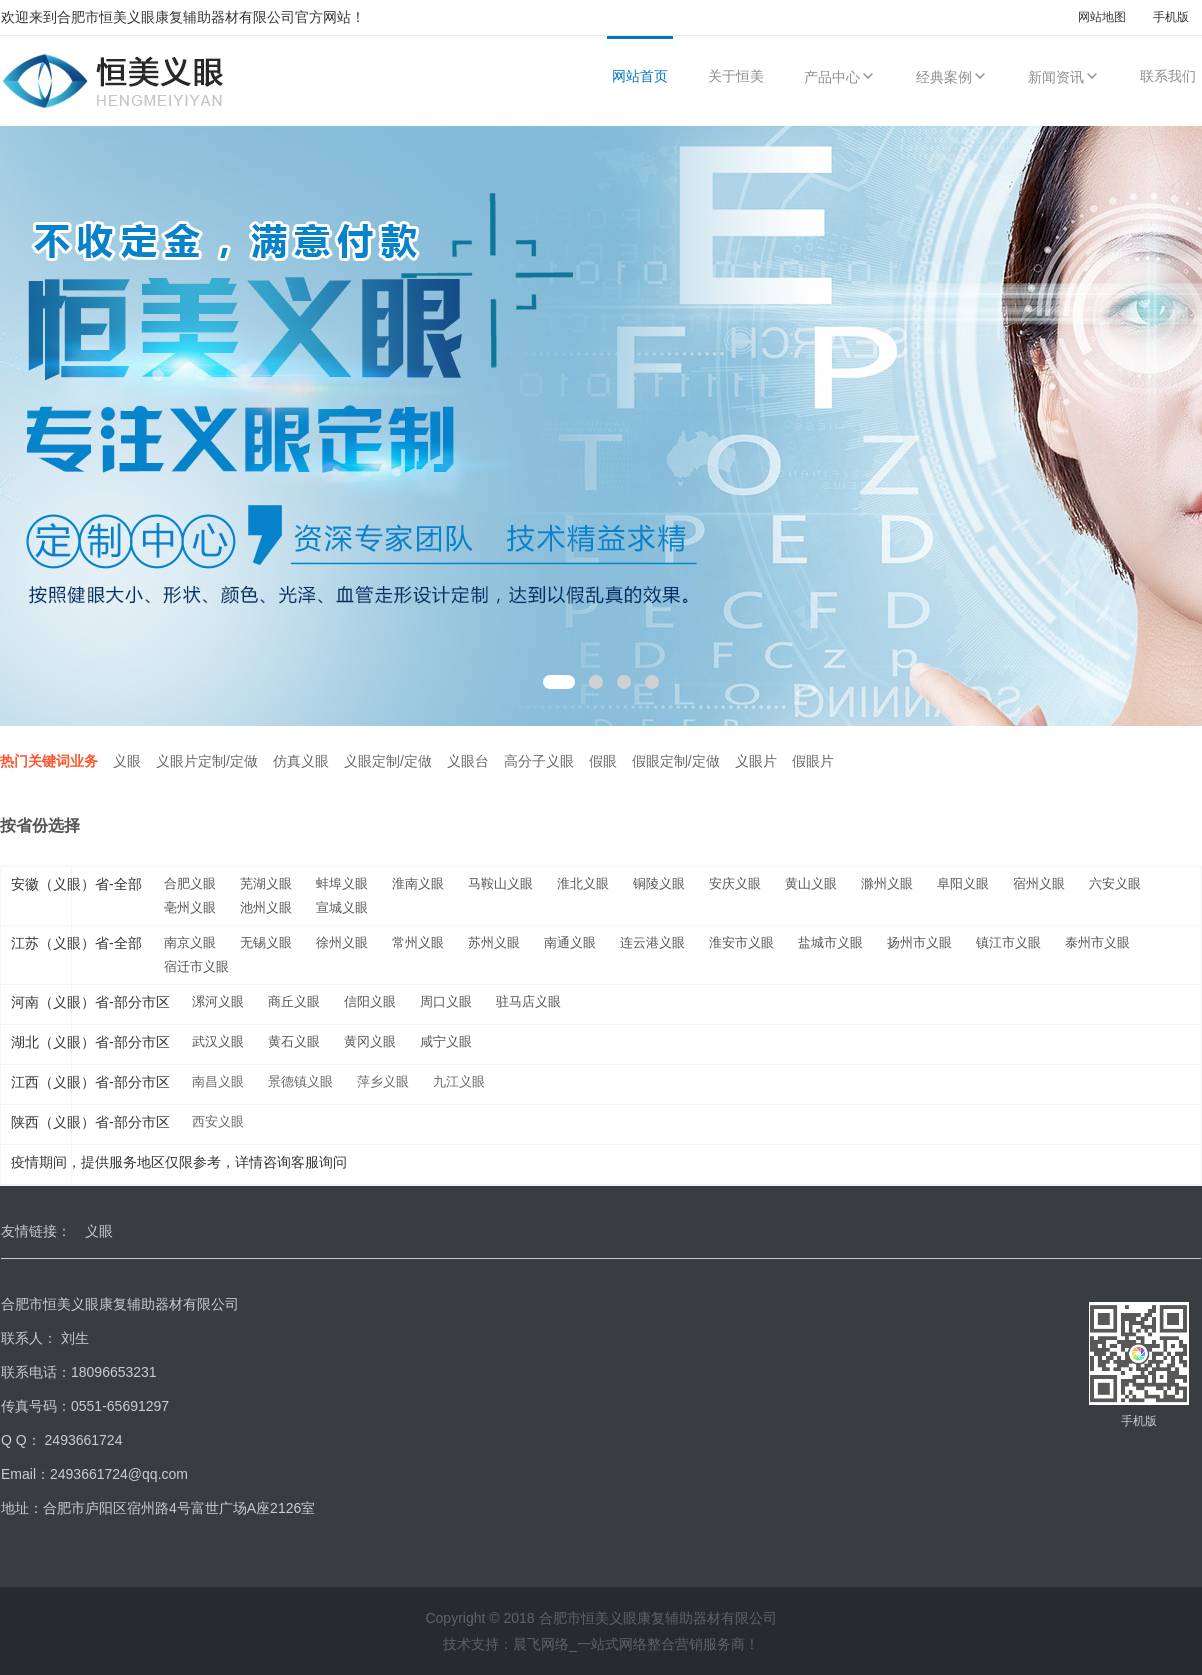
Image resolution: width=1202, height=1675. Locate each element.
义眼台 (468, 761)
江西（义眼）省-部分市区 (90, 1082)
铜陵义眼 (659, 883)
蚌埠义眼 (342, 883)
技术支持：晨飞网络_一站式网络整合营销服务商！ (601, 1644)
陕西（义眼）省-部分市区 (90, 1122)
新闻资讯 (1064, 76)
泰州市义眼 (1097, 942)
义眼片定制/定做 (207, 761)
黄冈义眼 (370, 1041)
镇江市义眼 (1008, 942)
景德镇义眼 (300, 1081)
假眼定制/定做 (676, 761)
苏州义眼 (494, 942)
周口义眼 (446, 1001)
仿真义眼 (301, 761)
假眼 (603, 761)
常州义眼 (418, 942)
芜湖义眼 (266, 883)
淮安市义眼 (741, 942)
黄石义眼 (294, 1041)
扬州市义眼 (919, 942)
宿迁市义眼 (196, 966)
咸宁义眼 (446, 1041)
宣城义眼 (342, 907)
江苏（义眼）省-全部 (76, 943)
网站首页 (640, 76)
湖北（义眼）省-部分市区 (90, 1042)
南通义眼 (570, 942)
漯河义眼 (218, 1001)
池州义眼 (266, 907)
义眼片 (756, 761)
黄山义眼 (811, 883)
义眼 (127, 761)
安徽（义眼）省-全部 (76, 884)
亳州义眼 (190, 907)
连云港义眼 (652, 942)
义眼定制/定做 (388, 761)
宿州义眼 (1039, 883)
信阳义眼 (370, 1001)
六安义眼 (1115, 883)
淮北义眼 (583, 883)
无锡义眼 (266, 942)
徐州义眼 (342, 942)
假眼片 (813, 761)
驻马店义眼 (528, 1001)
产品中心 (840, 76)
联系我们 (1168, 76)
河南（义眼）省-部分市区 (90, 1002)
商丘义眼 (294, 1001)
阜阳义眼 (963, 883)
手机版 (1171, 17)
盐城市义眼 (830, 942)
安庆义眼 (735, 883)
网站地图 (1102, 17)
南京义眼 (190, 942)
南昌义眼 (218, 1081)
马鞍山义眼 (500, 883)
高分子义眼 (539, 761)
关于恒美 (736, 76)
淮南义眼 (418, 883)
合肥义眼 (190, 883)
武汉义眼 (218, 1041)
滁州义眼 (887, 883)
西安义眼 (218, 1121)
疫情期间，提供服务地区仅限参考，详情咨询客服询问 (179, 1162)
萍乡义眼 (383, 1081)
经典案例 (952, 76)
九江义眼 (459, 1081)
